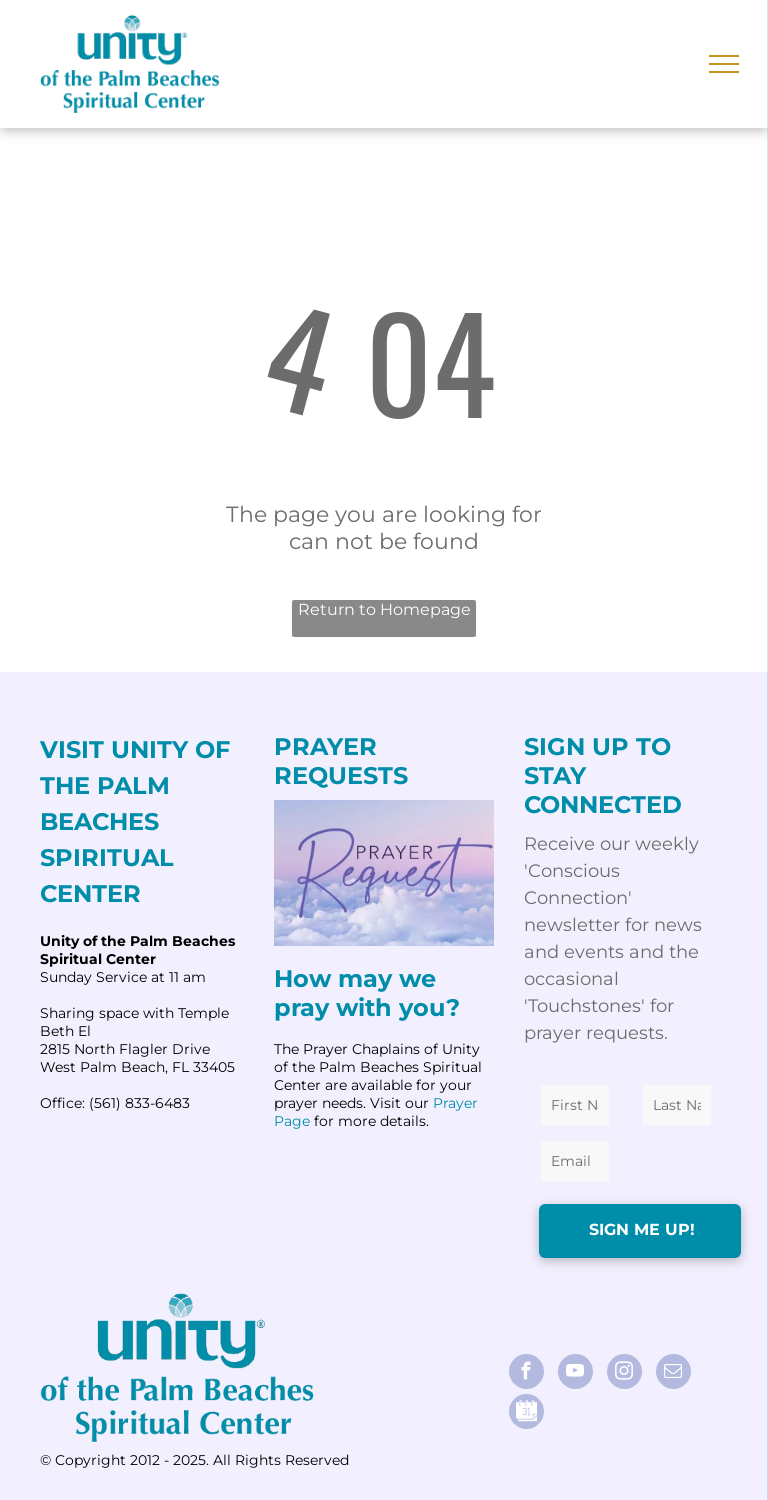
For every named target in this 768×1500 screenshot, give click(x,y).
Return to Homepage (384, 609)
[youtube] (575, 1374)
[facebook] (526, 1374)
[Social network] (526, 1414)
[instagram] (624, 1374)
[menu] (724, 64)
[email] (673, 1374)
